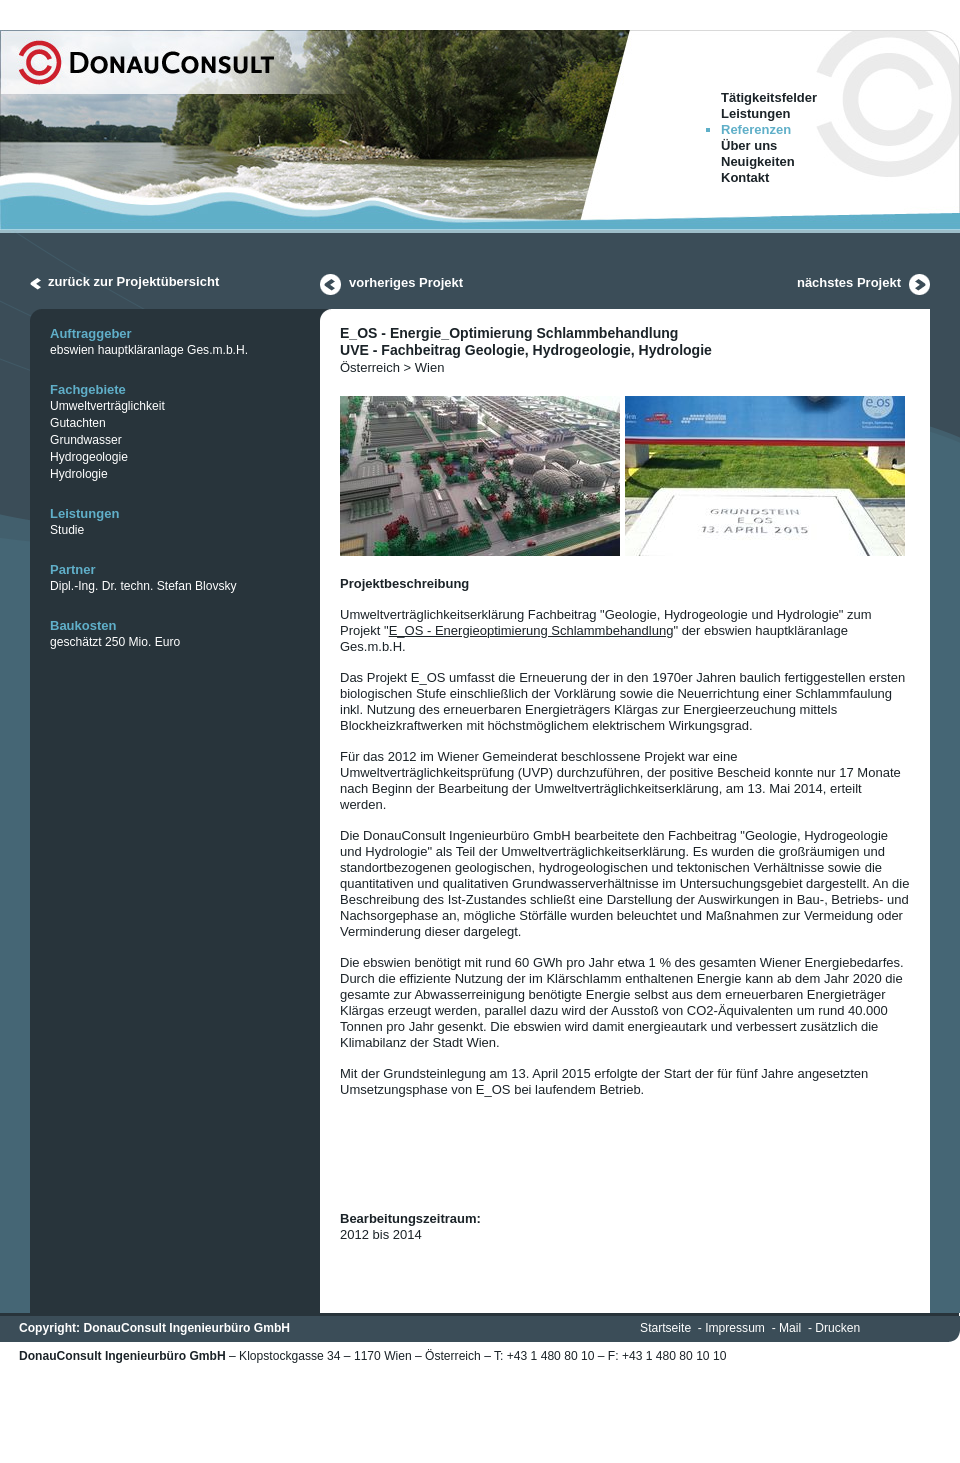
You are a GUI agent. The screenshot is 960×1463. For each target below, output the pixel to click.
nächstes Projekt (849, 282)
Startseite (665, 1328)
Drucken (837, 1328)
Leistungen (755, 113)
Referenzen (756, 129)
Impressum (735, 1328)
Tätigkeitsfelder (769, 97)
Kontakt (745, 177)
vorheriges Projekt (406, 282)
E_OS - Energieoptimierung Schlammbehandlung (531, 630)
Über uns (749, 145)
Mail (790, 1328)
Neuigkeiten (758, 161)
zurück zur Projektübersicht (133, 281)
